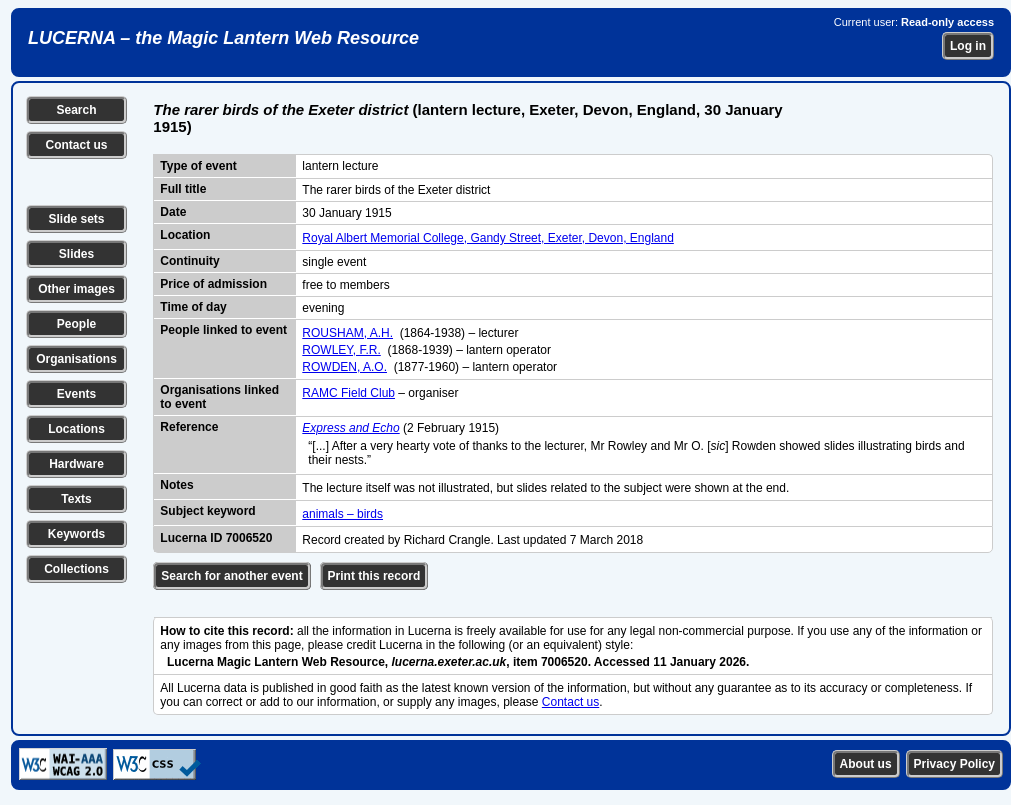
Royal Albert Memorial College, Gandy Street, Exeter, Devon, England (488, 238)
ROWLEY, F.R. (341, 350)
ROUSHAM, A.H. (347, 333)
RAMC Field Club (348, 393)
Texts (76, 499)
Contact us (76, 145)
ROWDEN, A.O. (344, 367)
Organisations (76, 359)
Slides (76, 254)
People (76, 324)
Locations (76, 429)
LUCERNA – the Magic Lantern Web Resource (223, 38)
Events (76, 394)
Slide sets (76, 219)
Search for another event (231, 576)
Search (76, 110)
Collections (76, 569)
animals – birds (342, 514)
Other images (76, 289)
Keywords (76, 534)
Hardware (76, 464)
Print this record (374, 576)
